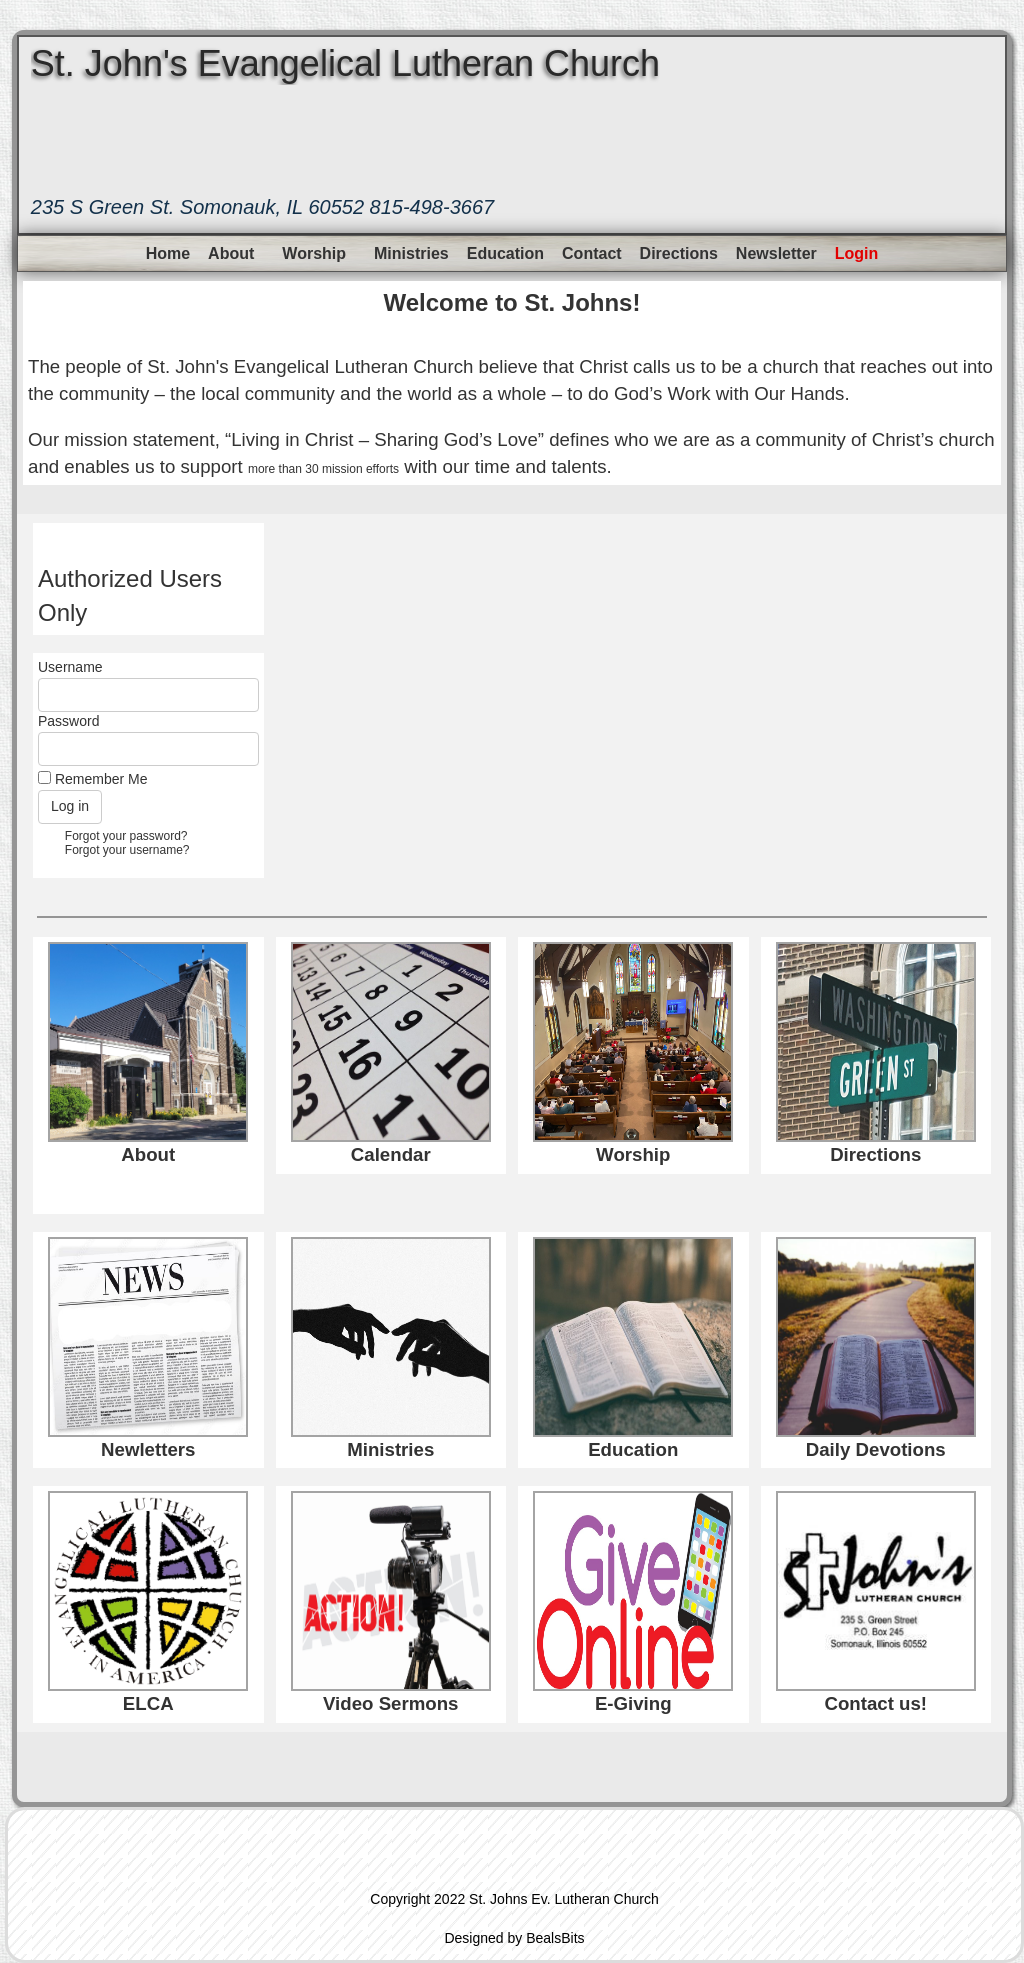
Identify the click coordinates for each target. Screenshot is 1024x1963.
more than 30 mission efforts (323, 469)
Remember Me (101, 779)
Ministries (411, 253)
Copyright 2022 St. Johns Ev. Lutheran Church (514, 1899)
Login (857, 253)
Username (70, 667)
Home (168, 253)
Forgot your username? (127, 850)
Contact (592, 253)
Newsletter (776, 253)
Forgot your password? (126, 836)
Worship (314, 253)
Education (505, 253)
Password (68, 721)
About (231, 253)
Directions (679, 253)
